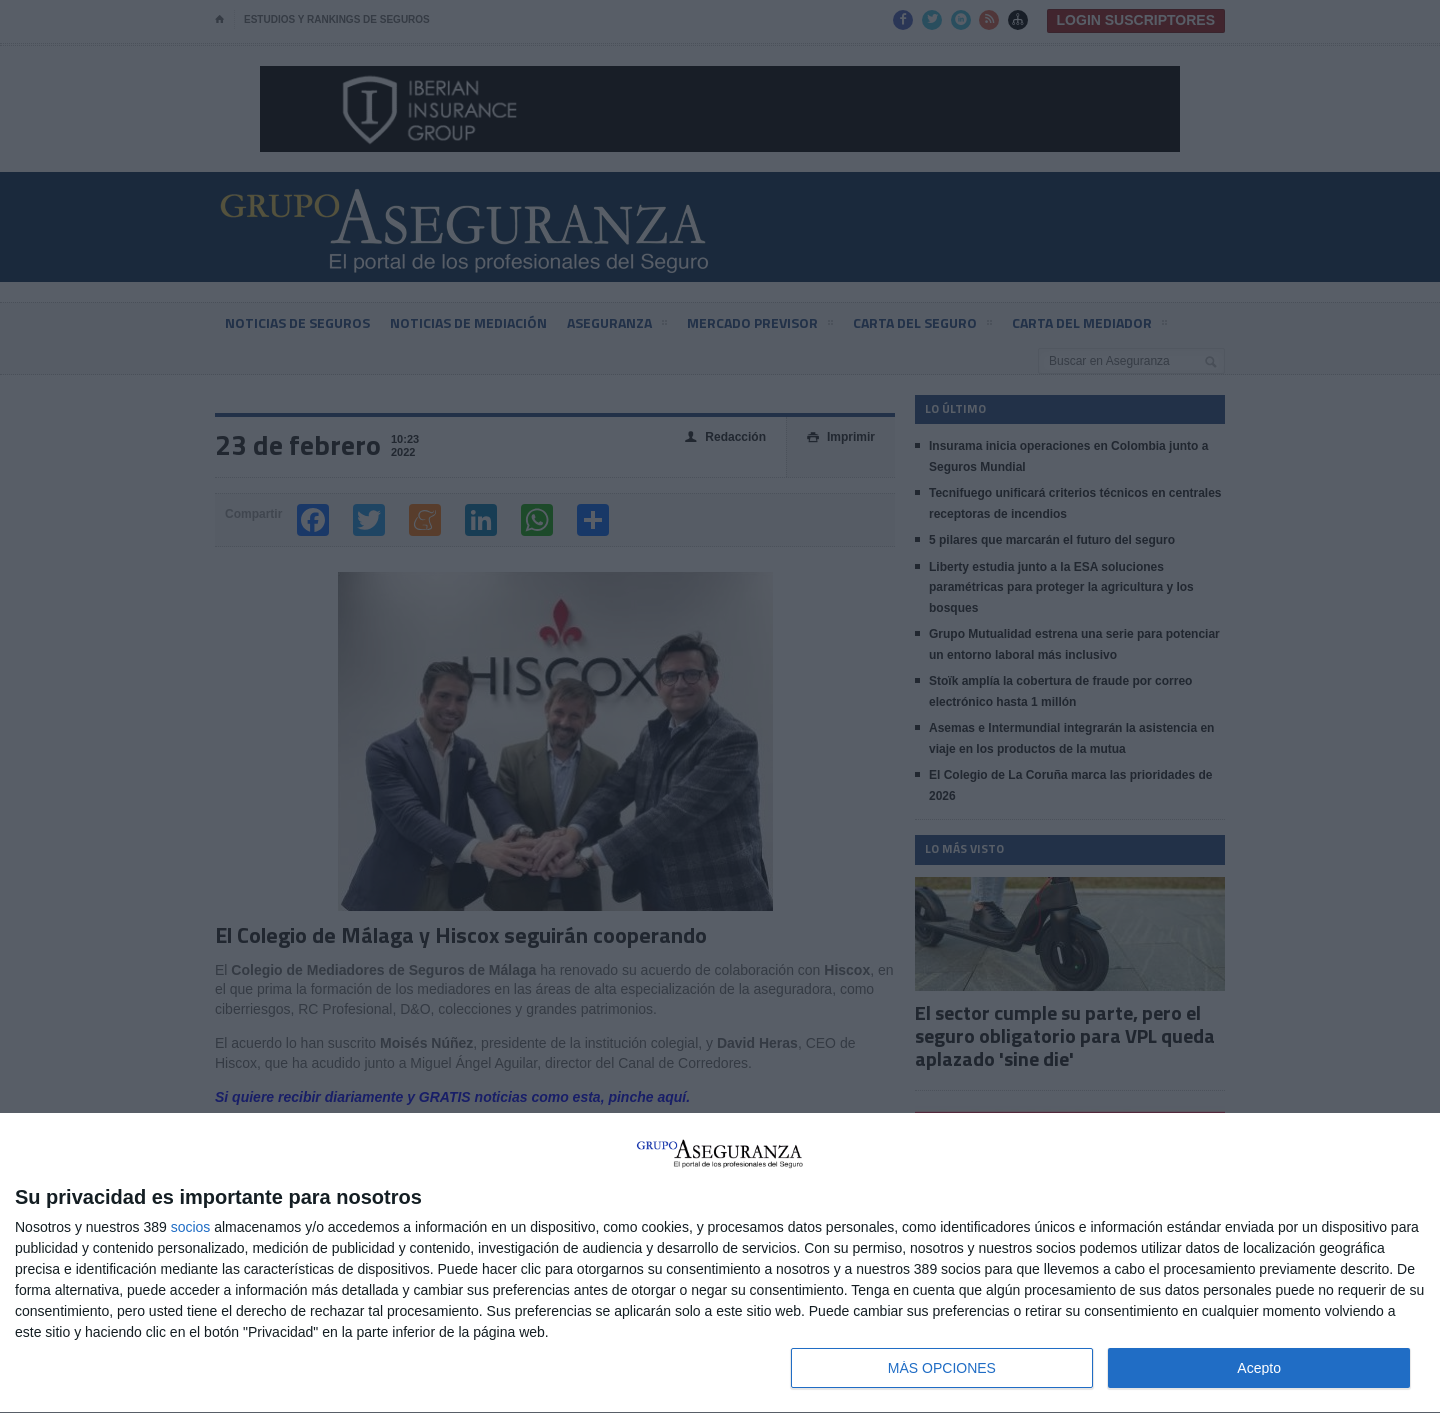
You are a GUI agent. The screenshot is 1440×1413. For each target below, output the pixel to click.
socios (191, 1227)
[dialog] (720, 1263)
